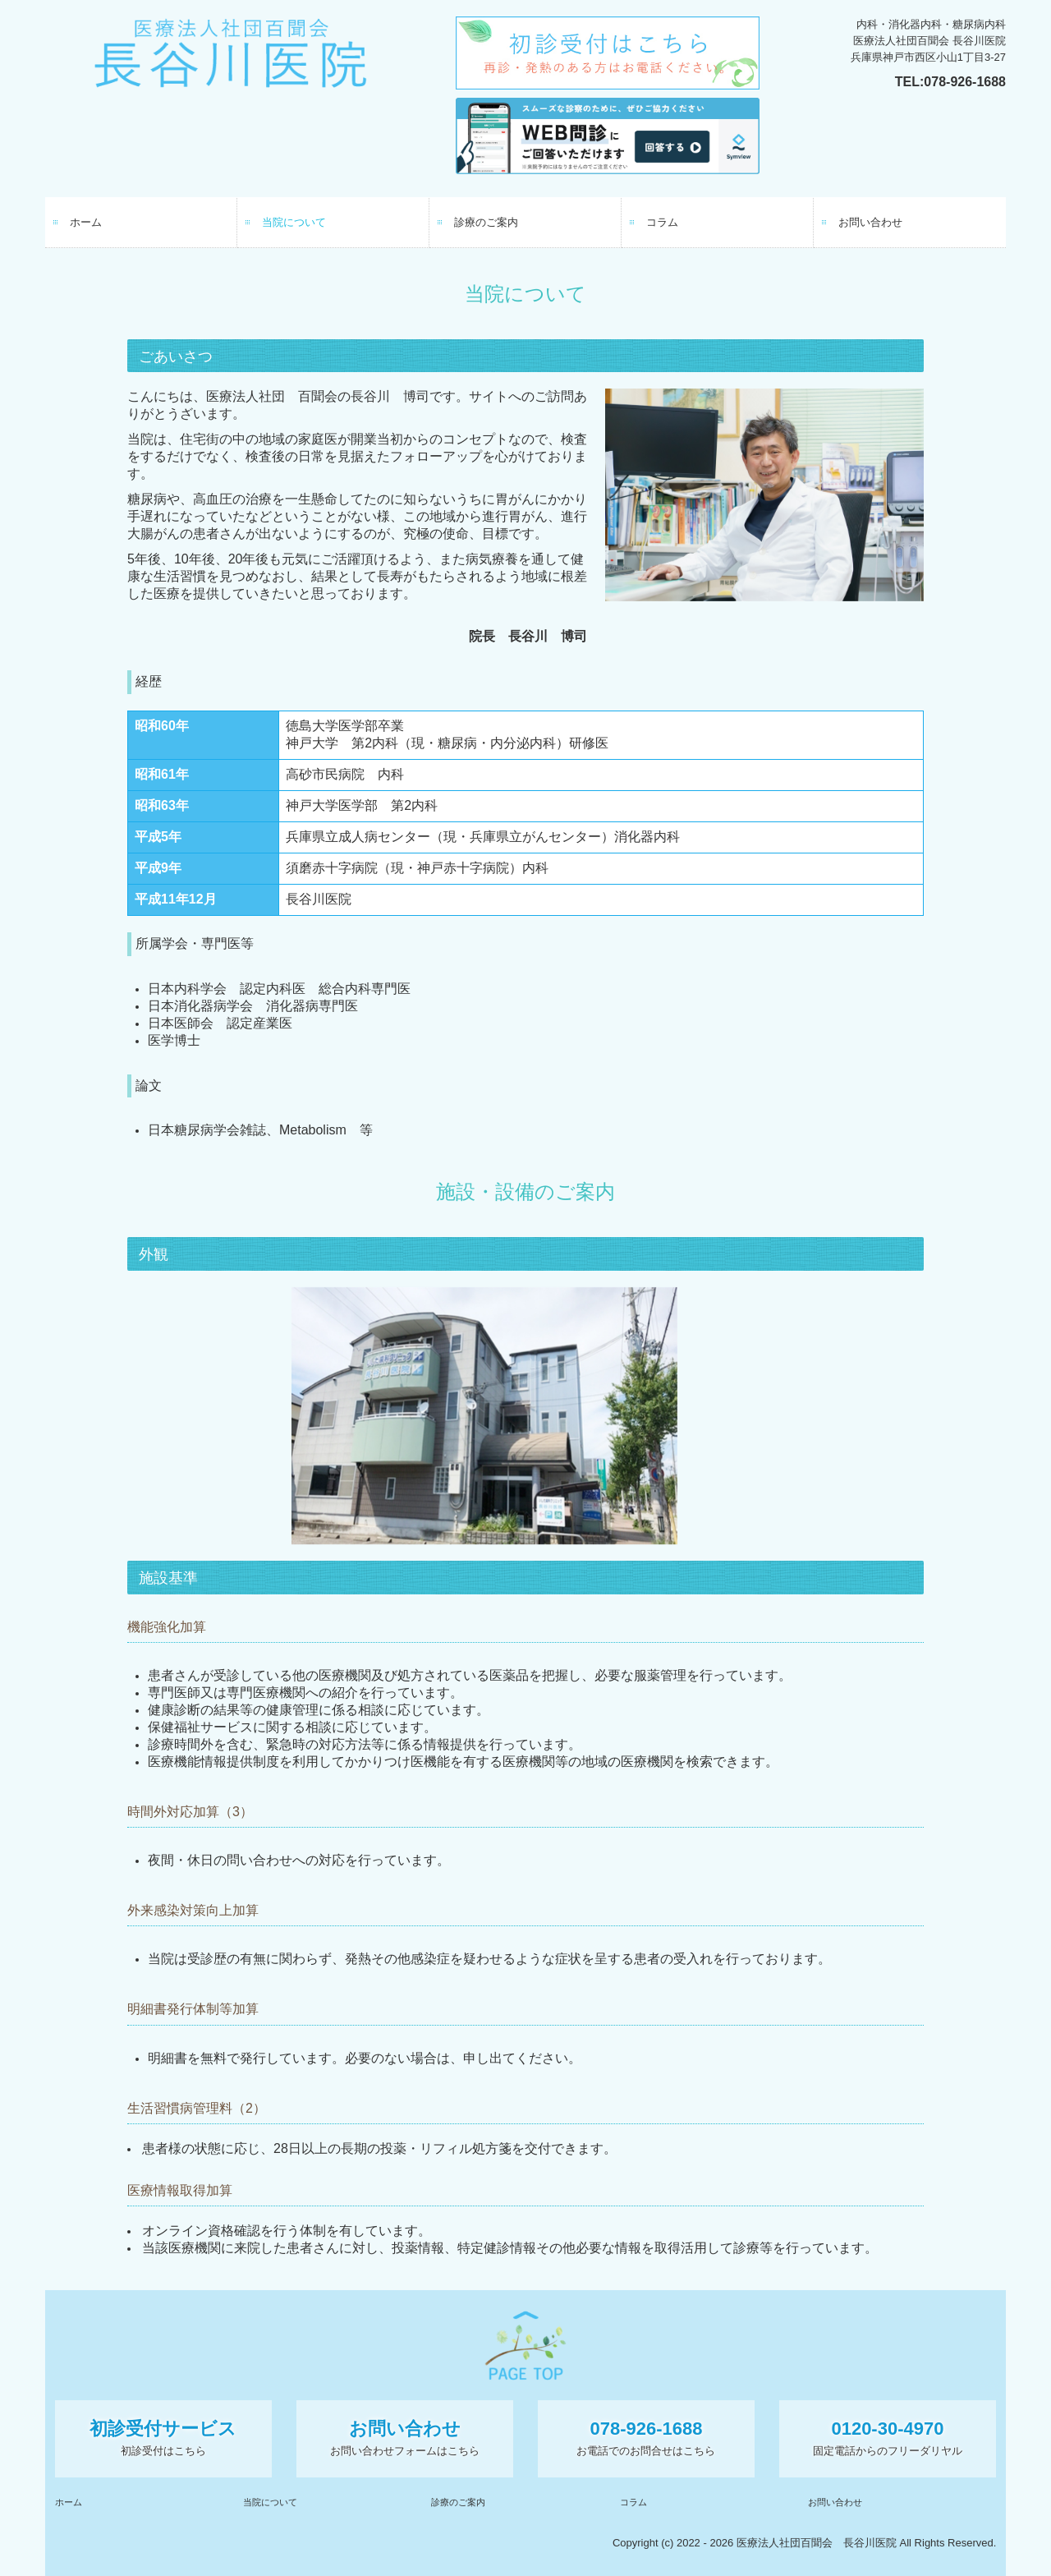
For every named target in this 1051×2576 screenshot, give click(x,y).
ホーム (86, 222)
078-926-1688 (965, 82)
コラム (662, 222)
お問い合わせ (870, 222)
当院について (294, 222)
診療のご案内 (486, 222)
